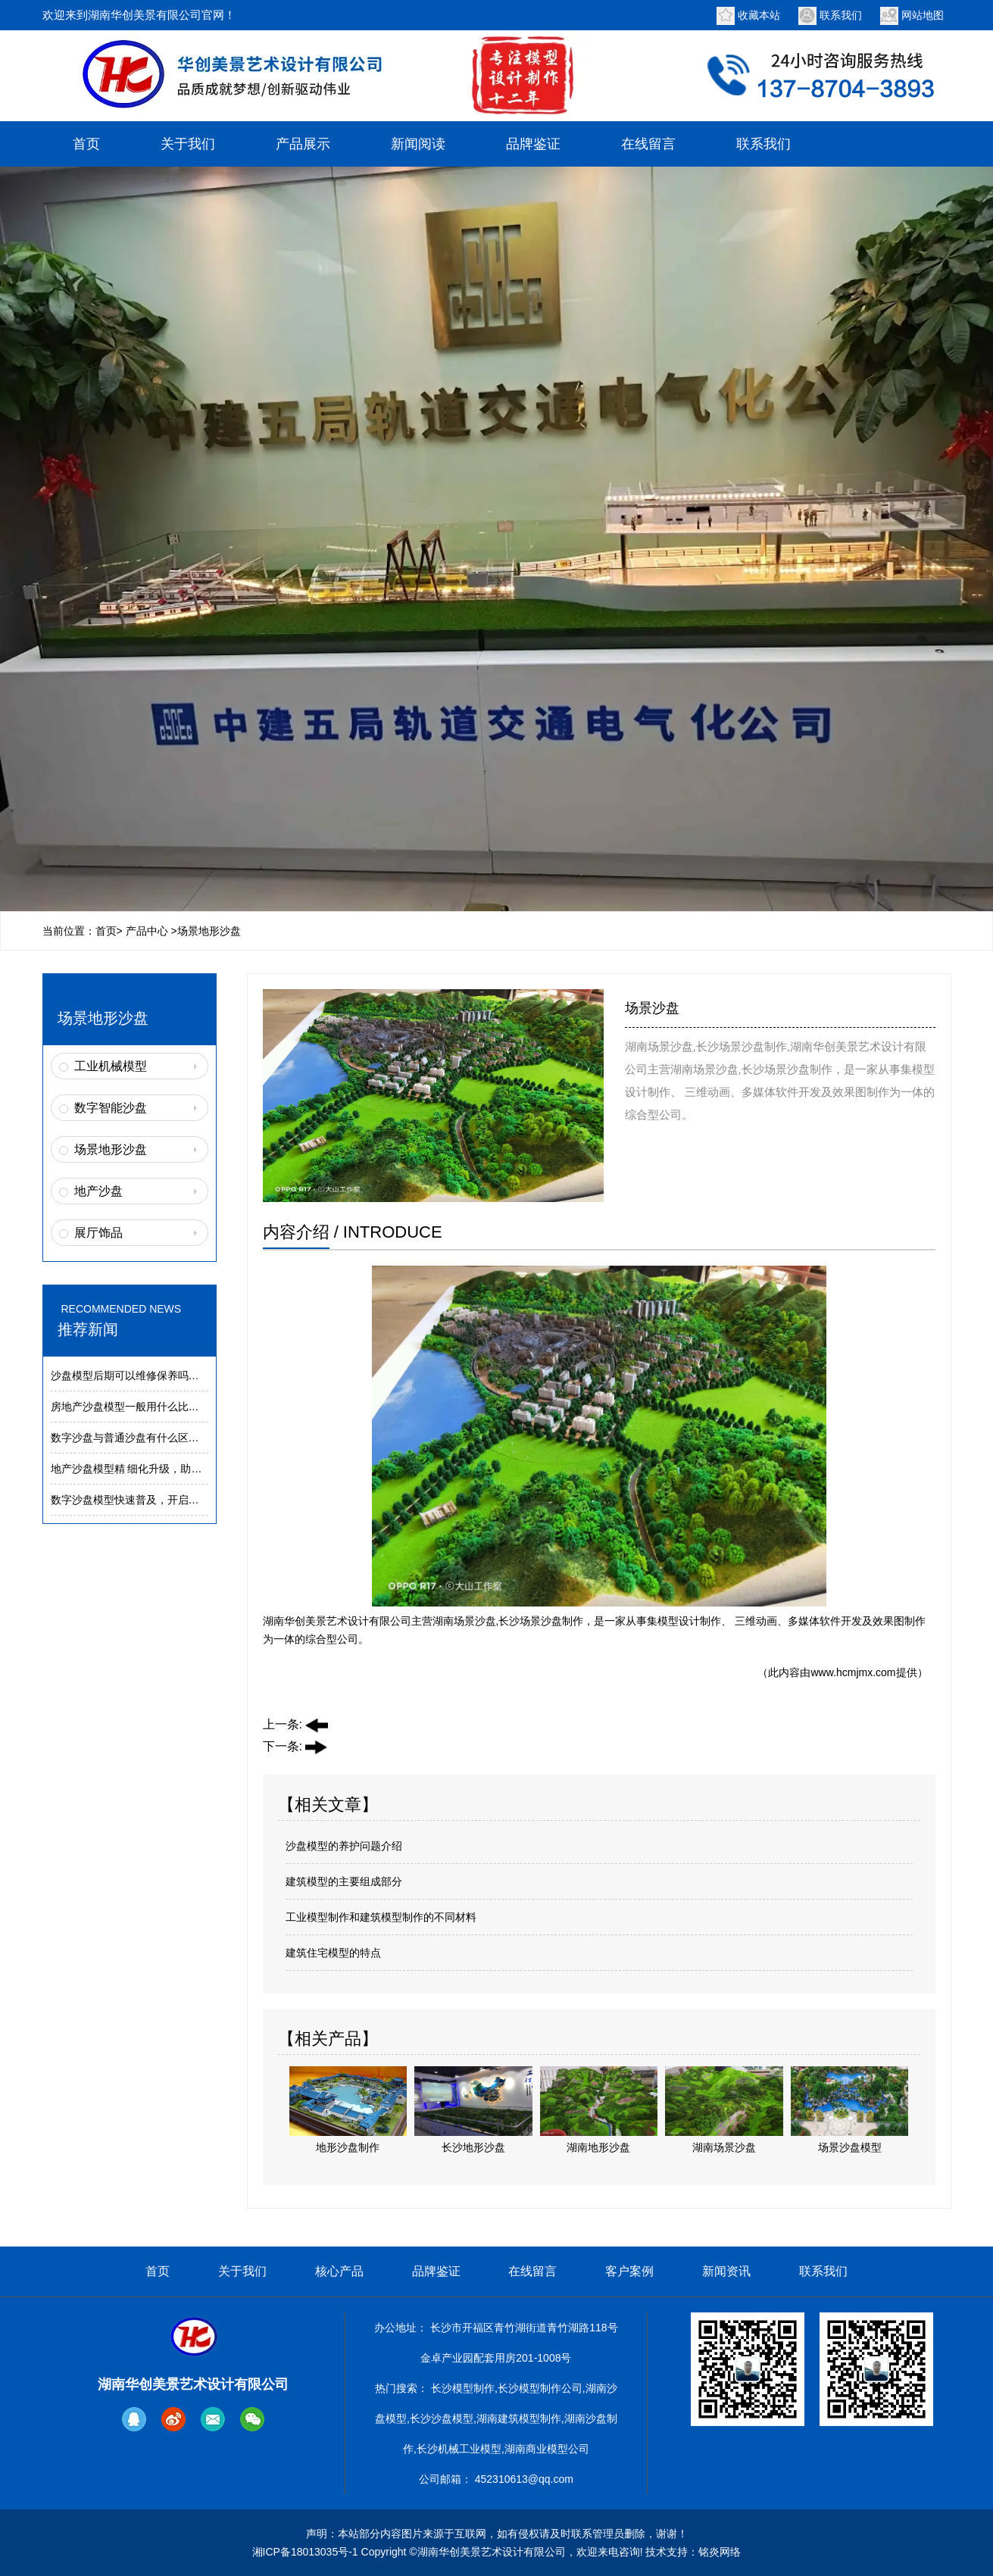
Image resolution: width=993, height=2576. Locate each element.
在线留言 (648, 143)
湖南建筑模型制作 (518, 2418)
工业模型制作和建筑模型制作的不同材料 (381, 1917)
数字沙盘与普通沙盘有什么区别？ (130, 1438)
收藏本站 (759, 15)
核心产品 (339, 2271)
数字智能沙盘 (110, 1107)
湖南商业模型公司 (546, 2449)
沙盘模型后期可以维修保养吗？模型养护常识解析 (167, 1375)
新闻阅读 (418, 143)
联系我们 (841, 15)
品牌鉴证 (533, 143)
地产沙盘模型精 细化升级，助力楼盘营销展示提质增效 (179, 1469)
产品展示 (303, 143)
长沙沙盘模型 (441, 2418)
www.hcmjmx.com (852, 1672)
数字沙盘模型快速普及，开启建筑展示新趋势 (157, 1500)
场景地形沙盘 (110, 1149)
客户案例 (629, 2271)
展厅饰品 (98, 1232)
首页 (86, 143)
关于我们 (188, 143)
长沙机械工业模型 (459, 2449)
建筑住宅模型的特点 (333, 1953)
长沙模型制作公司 (540, 2388)
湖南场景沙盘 (464, 1621)
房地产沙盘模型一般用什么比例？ (130, 1406)
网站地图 (922, 15)
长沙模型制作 (463, 2388)
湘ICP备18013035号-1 (305, 2552)
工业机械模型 (110, 1066)
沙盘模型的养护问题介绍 (344, 1846)
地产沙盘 (98, 1191)
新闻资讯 (726, 2271)
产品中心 (147, 931)
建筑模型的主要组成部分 (344, 1881)
